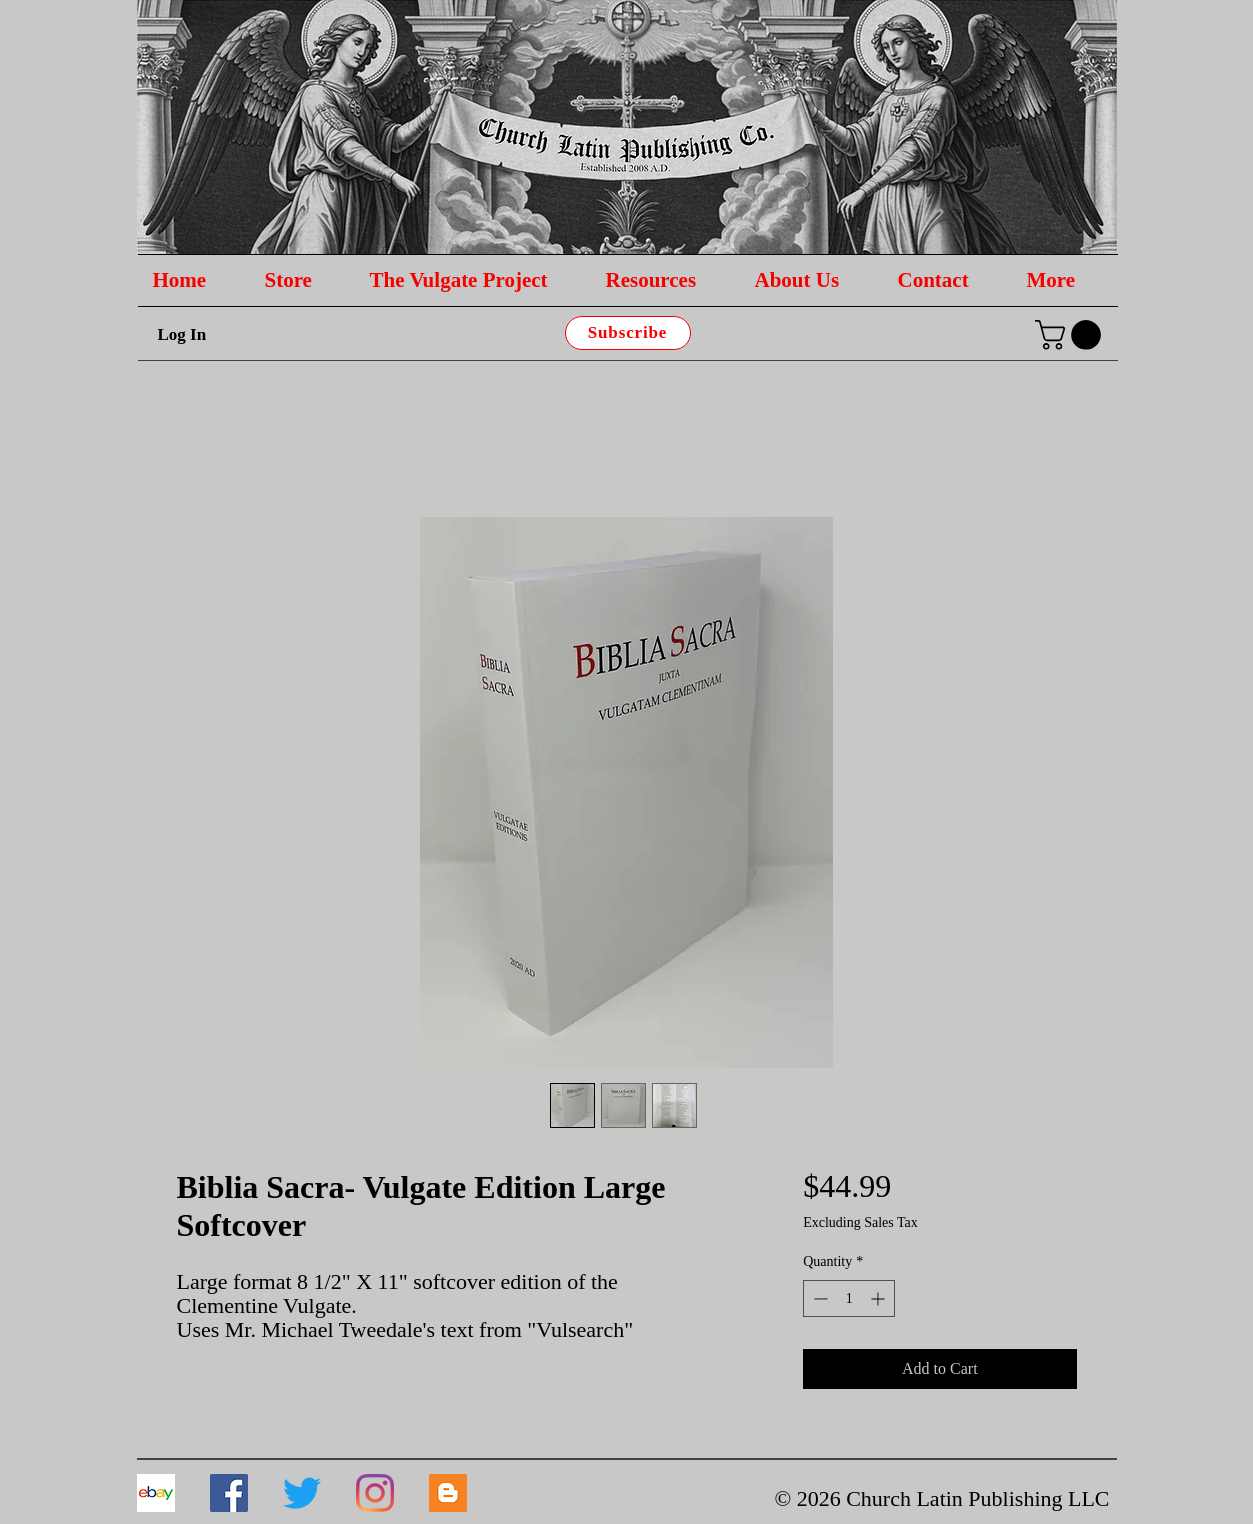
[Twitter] (302, 1493)
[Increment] (879, 1298)
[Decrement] (818, 1298)
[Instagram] (375, 1493)
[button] (1071, 335)
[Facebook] (229, 1493)
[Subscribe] (628, 333)
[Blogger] (448, 1493)
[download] (156, 1493)
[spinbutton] (849, 1298)
